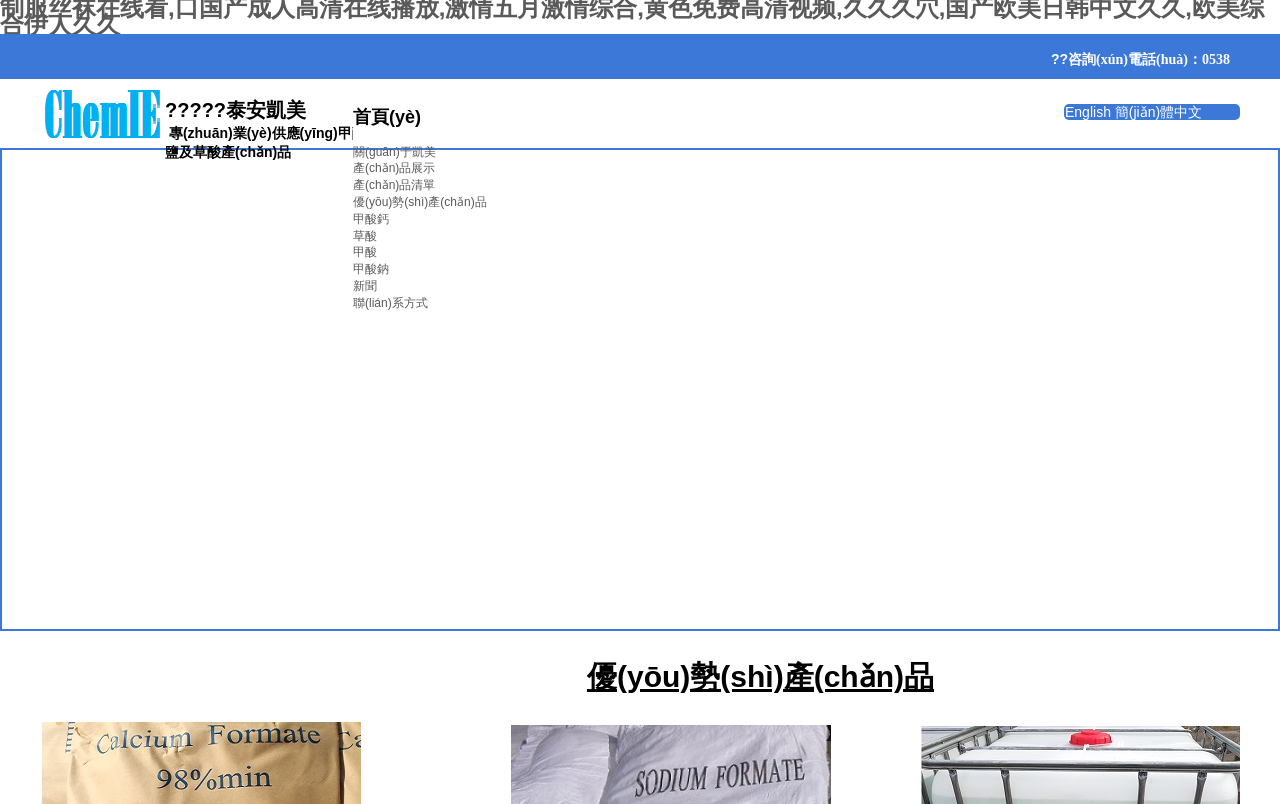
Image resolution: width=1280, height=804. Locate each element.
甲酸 (365, 252)
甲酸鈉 (371, 269)
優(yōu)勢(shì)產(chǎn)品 (420, 202)
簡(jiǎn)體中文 (1158, 112)
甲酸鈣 (371, 219)
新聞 (365, 286)
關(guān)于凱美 (394, 152)
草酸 (365, 236)
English (1088, 112)
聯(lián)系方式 (390, 303)
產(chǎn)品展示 (394, 168)
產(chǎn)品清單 (394, 185)
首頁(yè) (387, 117)
